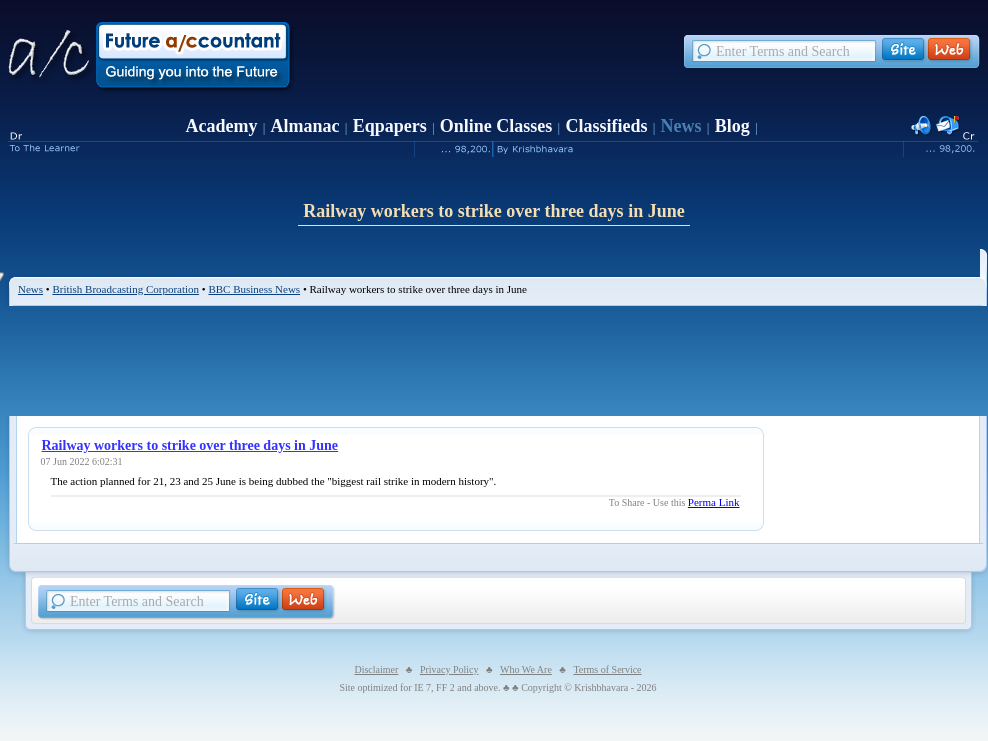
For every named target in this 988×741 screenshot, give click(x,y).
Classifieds (606, 126)
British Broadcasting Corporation (125, 289)
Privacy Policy (449, 669)
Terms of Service (607, 669)
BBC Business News (254, 289)
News (681, 126)
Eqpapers (390, 126)
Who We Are (526, 669)
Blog (732, 126)
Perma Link (714, 502)
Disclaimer (376, 669)
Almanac (305, 126)
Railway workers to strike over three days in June (190, 445)
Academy (221, 126)
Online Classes (496, 126)
